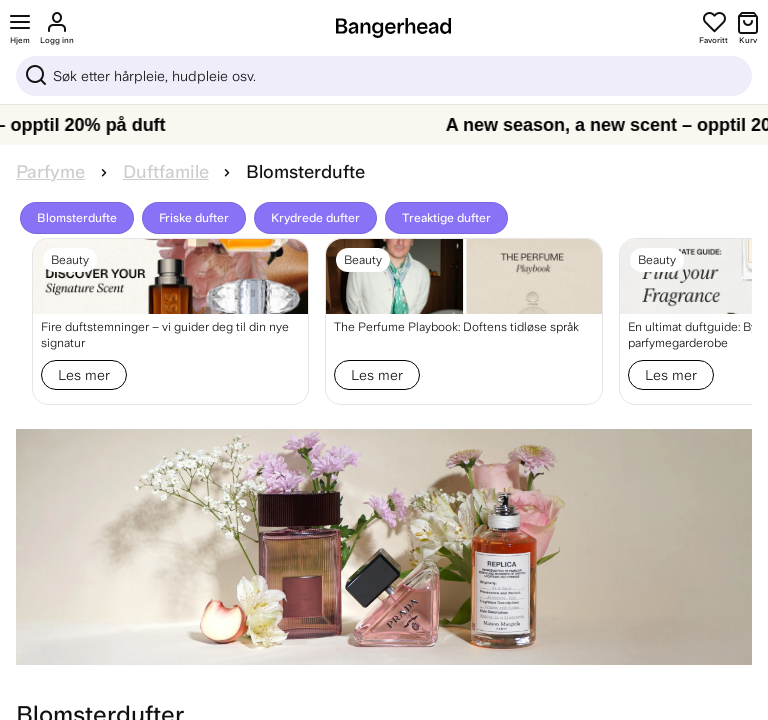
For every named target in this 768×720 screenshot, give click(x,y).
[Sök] (384, 76)
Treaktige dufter (446, 218)
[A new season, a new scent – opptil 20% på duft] (384, 125)
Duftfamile (166, 172)
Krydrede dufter (315, 218)
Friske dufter (194, 218)
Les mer (84, 375)
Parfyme (50, 172)
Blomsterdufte (77, 218)
